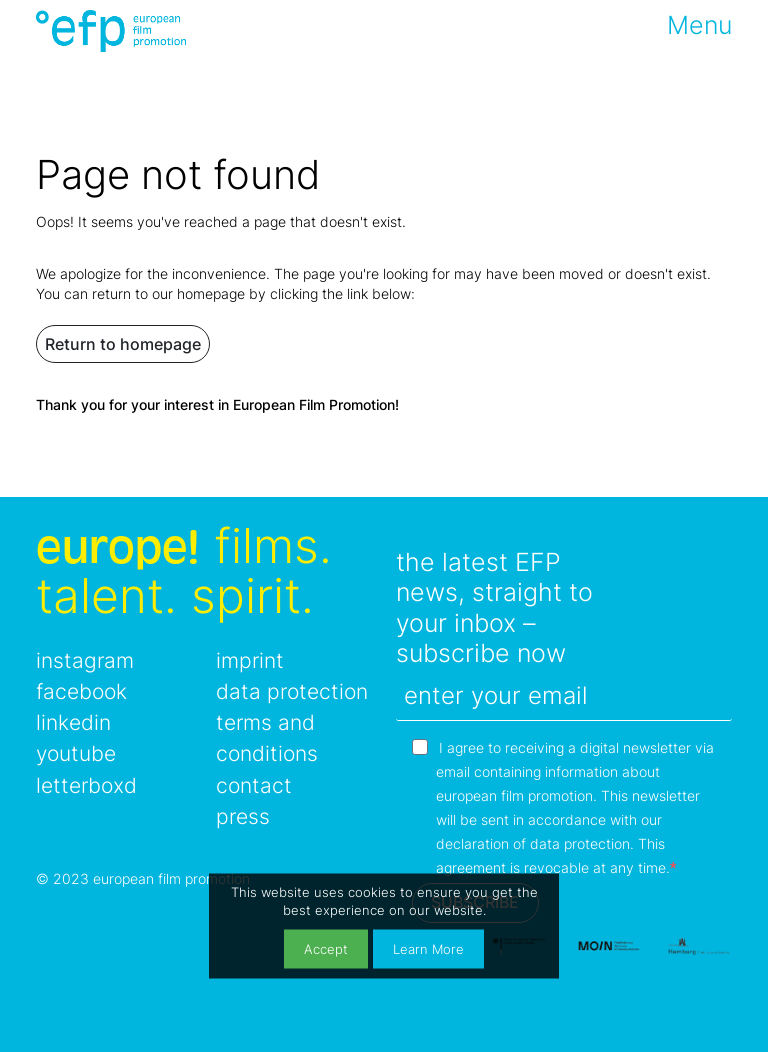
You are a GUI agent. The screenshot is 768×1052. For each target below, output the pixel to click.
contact (254, 785)
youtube (76, 753)
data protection (292, 691)
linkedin (73, 722)
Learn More (428, 948)
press (243, 816)
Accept (326, 948)
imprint (250, 660)
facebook (81, 691)
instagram (85, 660)
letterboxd (86, 785)
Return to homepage (123, 344)
